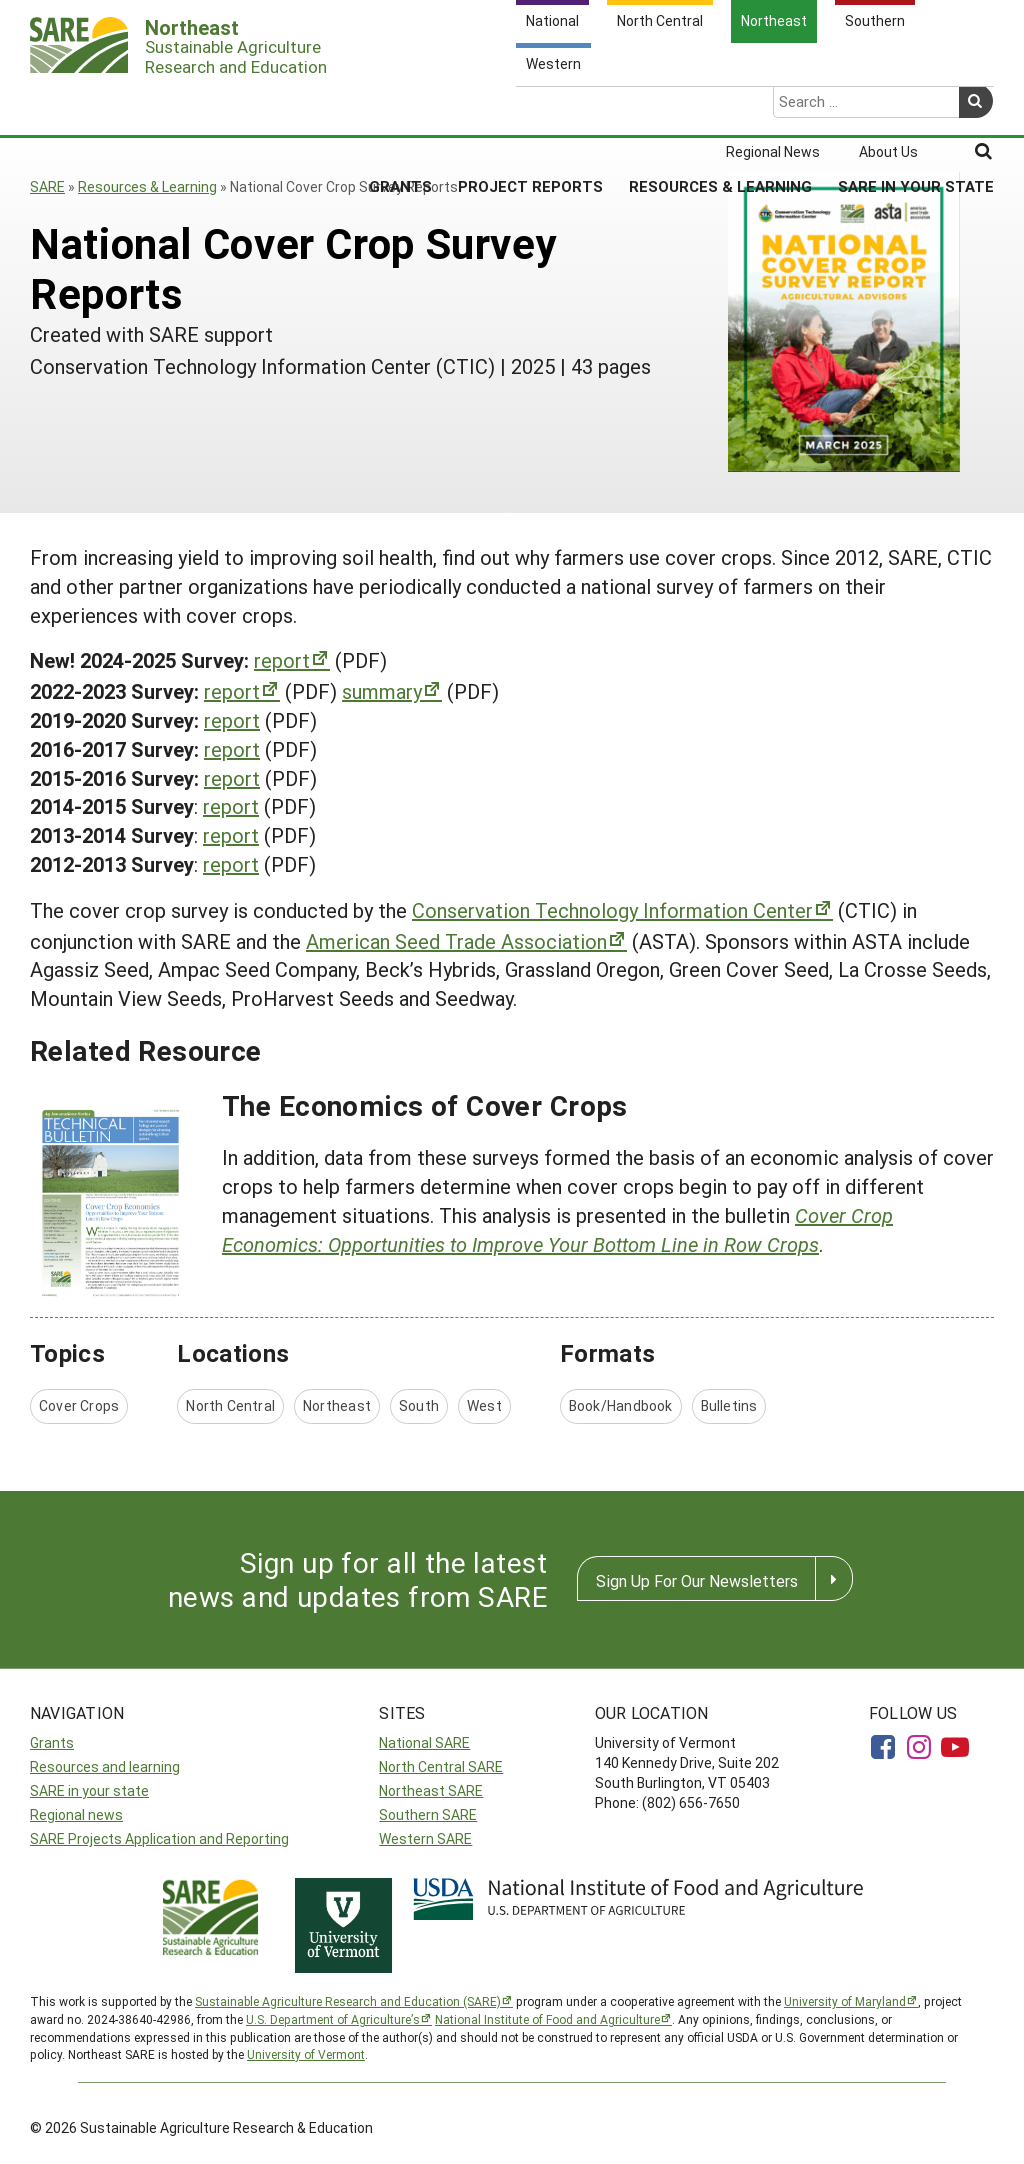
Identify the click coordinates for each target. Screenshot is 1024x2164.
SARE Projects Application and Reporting (159, 1838)
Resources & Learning (720, 109)
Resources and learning (105, 1766)
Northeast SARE (431, 1790)
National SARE (424, 1742)
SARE (47, 186)
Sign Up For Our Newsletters (697, 1580)
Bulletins (729, 1405)
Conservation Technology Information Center (612, 910)
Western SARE (425, 1838)
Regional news (76, 1814)
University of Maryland (845, 2001)
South (419, 1405)
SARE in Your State (916, 109)
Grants (400, 109)
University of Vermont (306, 2054)
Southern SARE (428, 1814)
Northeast (337, 1405)
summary (382, 691)
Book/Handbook (621, 1405)
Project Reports (530, 109)
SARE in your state (89, 1790)
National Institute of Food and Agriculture (547, 2019)
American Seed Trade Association (456, 941)
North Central (230, 1405)
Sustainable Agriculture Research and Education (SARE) (348, 2001)
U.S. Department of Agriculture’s (333, 2019)
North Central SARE (441, 1766)
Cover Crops (79, 1405)
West (484, 1405)
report (282, 660)
